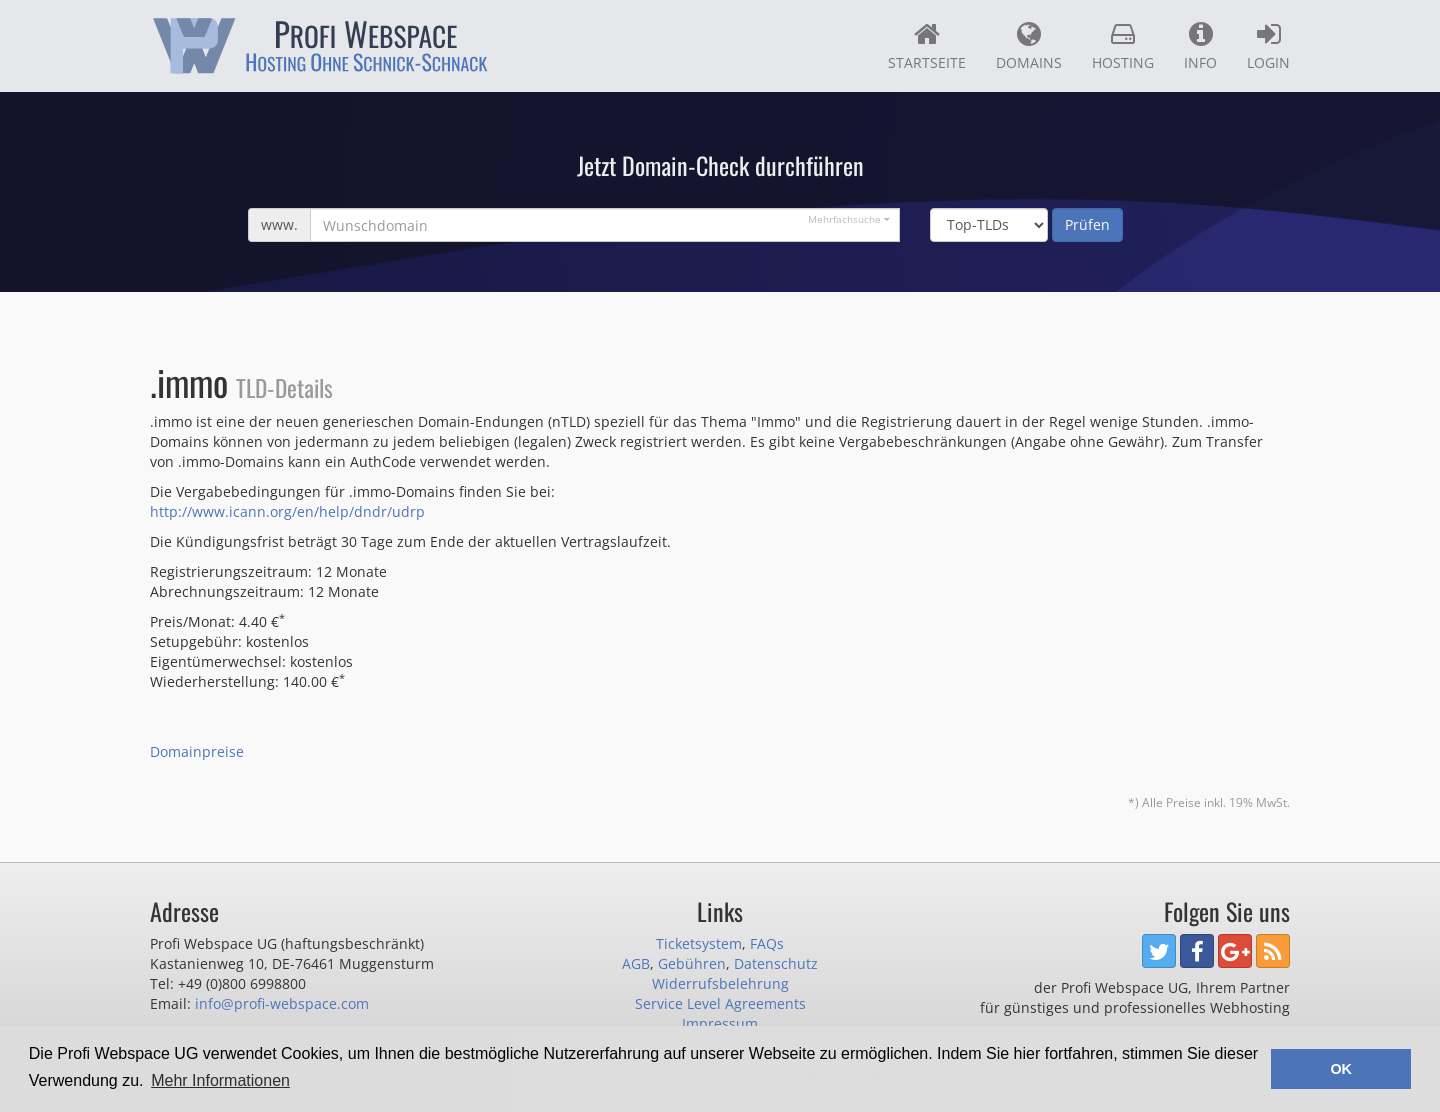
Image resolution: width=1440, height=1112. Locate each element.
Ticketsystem (699, 943)
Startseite (927, 46)
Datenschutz (776, 963)
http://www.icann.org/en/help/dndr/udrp (287, 511)
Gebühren (692, 963)
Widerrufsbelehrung (720, 983)
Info (1200, 46)
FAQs (767, 943)
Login (1268, 46)
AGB (636, 963)
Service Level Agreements (720, 1003)
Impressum (720, 1023)
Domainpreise (197, 751)
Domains (1029, 46)
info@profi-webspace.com (282, 1003)
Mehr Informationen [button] (220, 1080)
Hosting (1123, 46)
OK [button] (1341, 1069)
